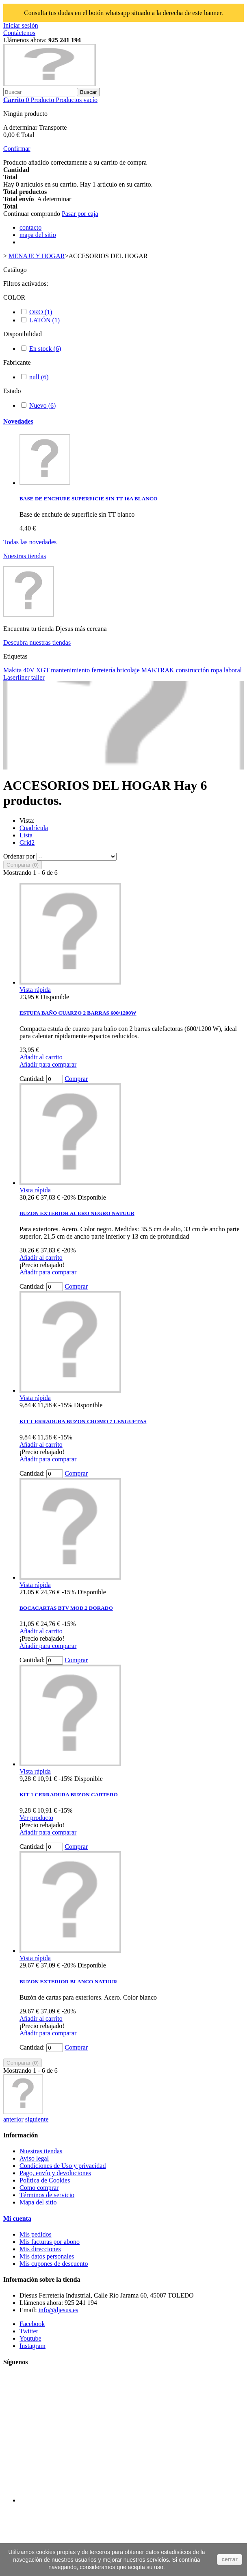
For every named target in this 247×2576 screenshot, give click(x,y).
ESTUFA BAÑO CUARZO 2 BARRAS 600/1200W (78, 1013)
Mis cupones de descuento (54, 2263)
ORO (40, 312)
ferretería (104, 670)
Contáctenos (19, 32)
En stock (45, 348)
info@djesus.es (58, 2309)
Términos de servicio (47, 2194)
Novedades (18, 421)
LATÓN (44, 320)
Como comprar (39, 2187)
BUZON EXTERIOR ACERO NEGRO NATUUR (77, 1213)
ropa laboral (226, 670)
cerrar (229, 2559)
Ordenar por (19, 856)
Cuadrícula (34, 827)
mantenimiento (71, 670)
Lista (26, 835)
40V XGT (37, 670)
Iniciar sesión (20, 25)
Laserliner (17, 677)
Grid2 (27, 842)
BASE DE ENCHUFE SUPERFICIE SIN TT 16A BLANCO (89, 499)
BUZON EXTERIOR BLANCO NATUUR (68, 1981)
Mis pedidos (36, 2234)
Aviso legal (34, 2158)
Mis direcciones (40, 2249)
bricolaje (129, 670)
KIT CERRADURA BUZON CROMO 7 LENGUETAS (83, 1421)
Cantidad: (32, 1078)
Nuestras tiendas (24, 555)
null (39, 377)
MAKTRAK (158, 670)
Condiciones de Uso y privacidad (63, 2165)
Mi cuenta (17, 2218)
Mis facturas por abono (50, 2241)
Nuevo (42, 405)
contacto (30, 227)
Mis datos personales (47, 2256)
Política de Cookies (45, 2180)
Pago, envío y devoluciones (55, 2172)
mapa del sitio (38, 234)
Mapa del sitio (38, 2202)
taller (38, 677)
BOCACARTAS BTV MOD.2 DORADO (66, 1608)
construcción (193, 670)
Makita (13, 670)
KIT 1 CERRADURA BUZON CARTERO (69, 1794)
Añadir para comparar (48, 1064)
